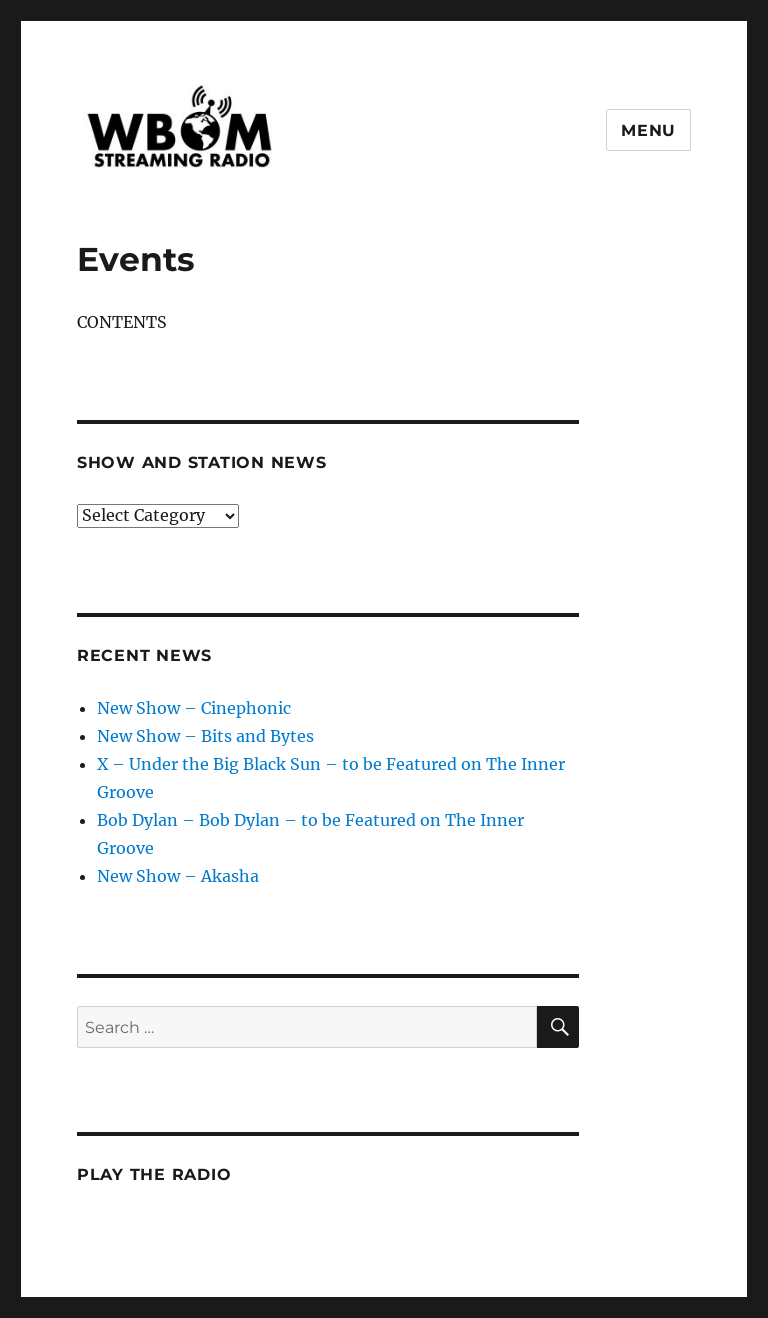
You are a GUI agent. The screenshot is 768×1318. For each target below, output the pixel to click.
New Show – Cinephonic (194, 708)
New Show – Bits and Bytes (205, 736)
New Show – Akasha (178, 876)
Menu (648, 130)
